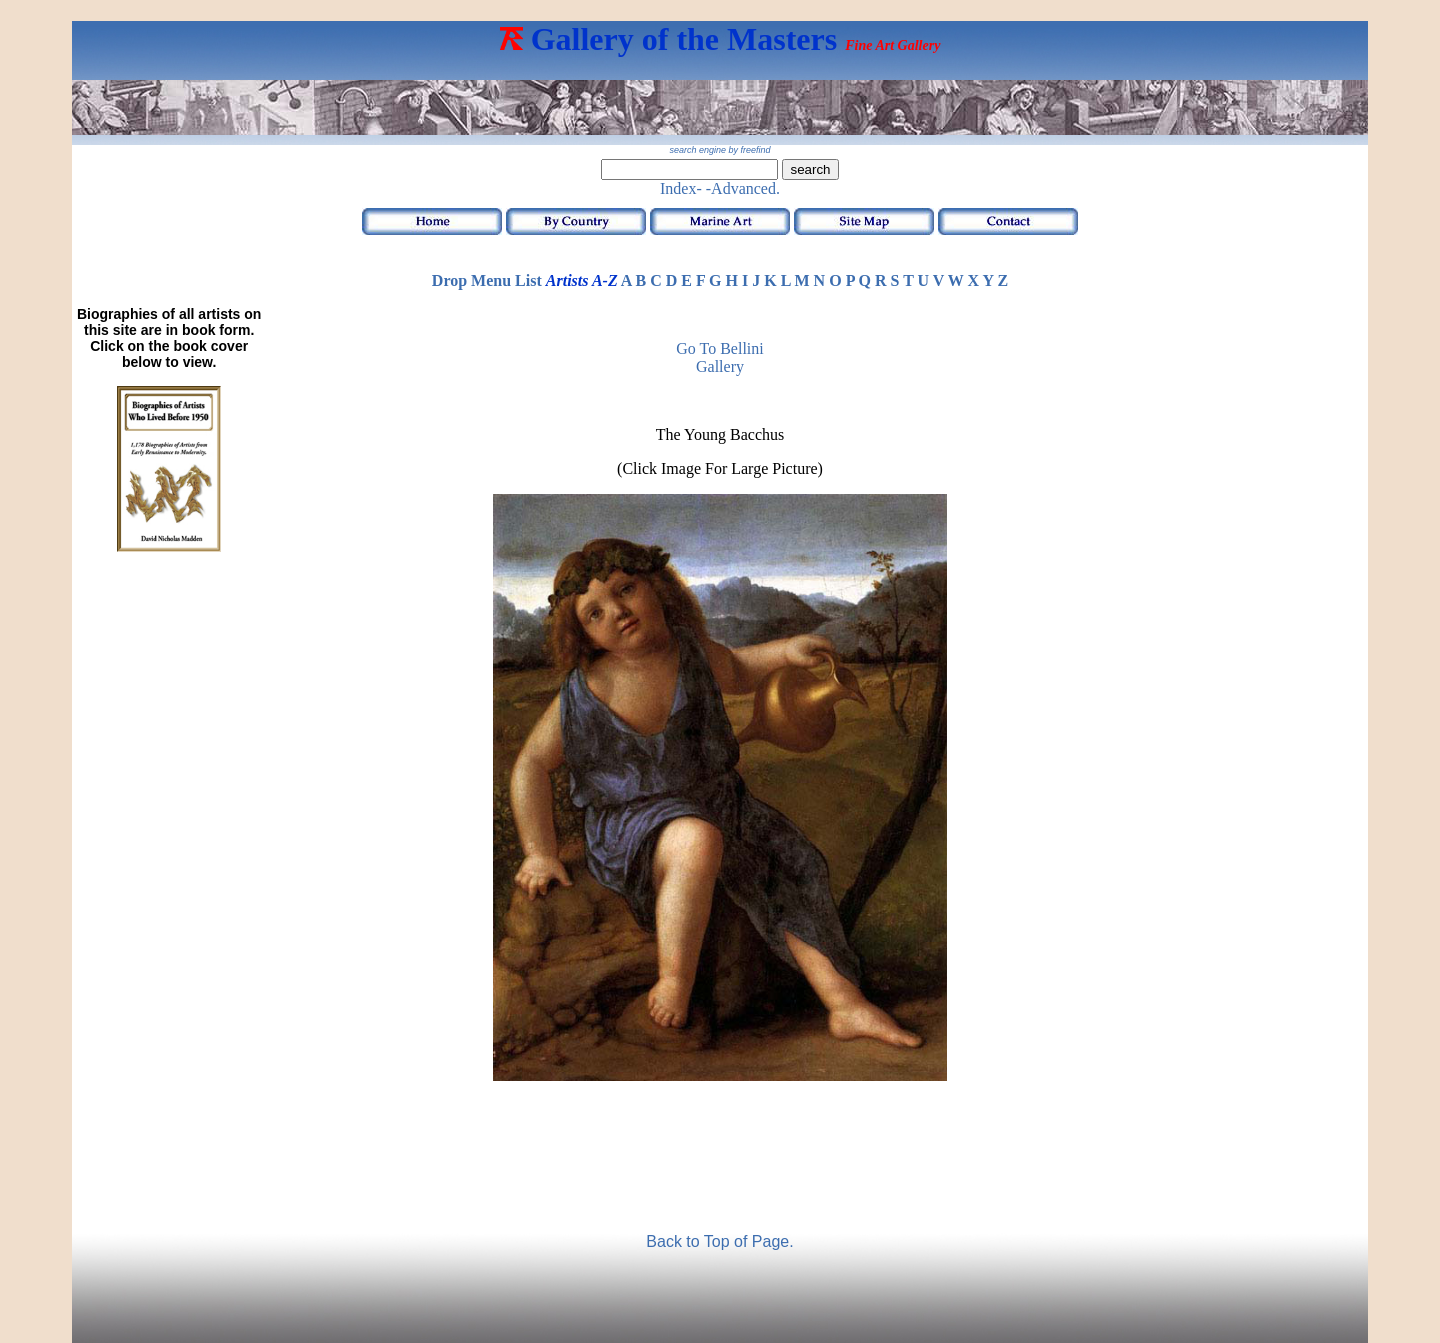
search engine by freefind (719, 150)
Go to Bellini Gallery (719, 357)
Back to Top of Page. (719, 1241)
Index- (681, 188)
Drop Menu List (487, 280)
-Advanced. (743, 188)
